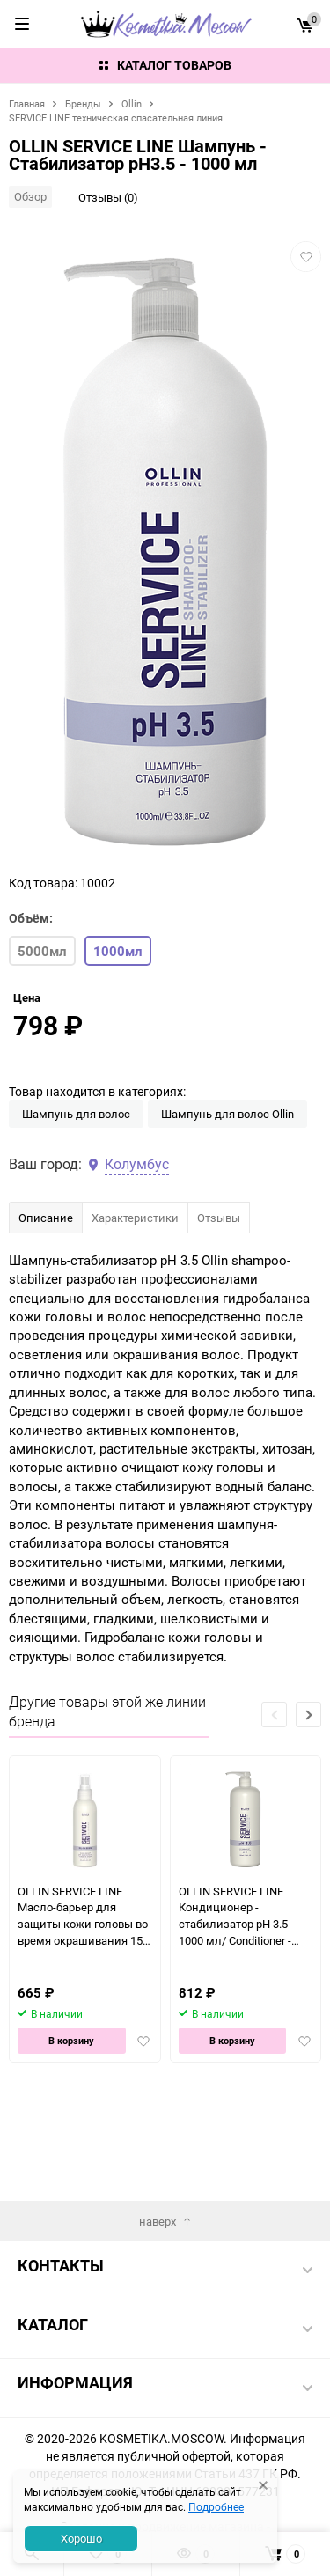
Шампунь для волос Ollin (227, 1221)
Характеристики (135, 1325)
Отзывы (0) (108, 197)
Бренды (83, 103)
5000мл (42, 951)
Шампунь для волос (76, 1221)
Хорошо (81, 2538)
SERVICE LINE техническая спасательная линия (116, 117)
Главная (27, 103)
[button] (308, 1822)
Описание (45, 1325)
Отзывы (218, 1325)
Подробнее (216, 2506)
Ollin (131, 103)
